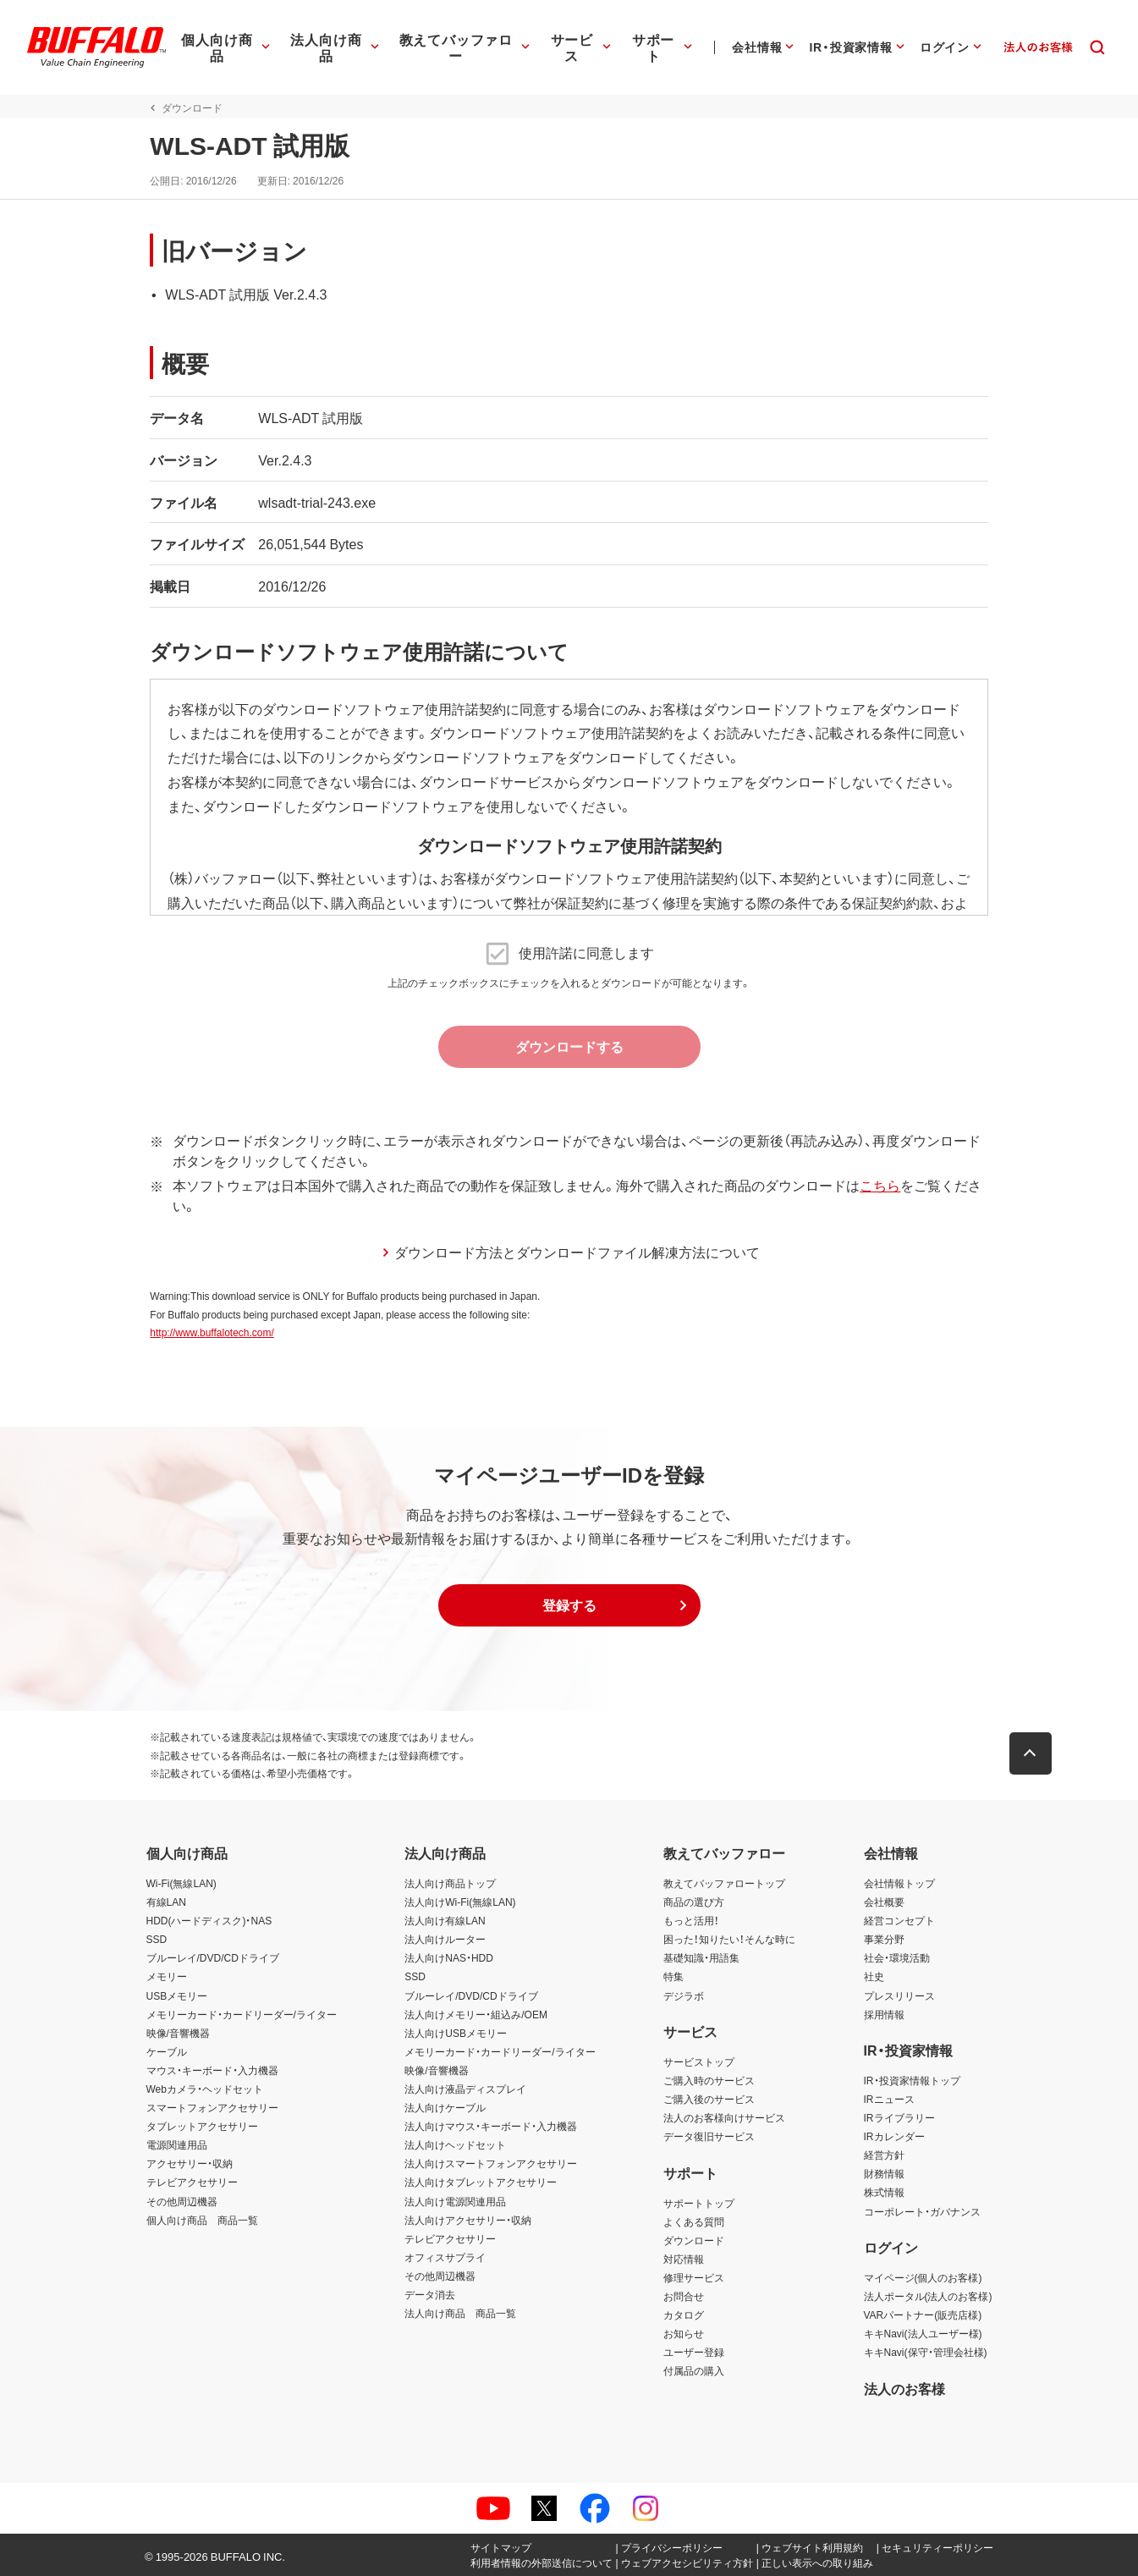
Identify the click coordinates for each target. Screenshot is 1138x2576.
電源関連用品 (176, 2144)
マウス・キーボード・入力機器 (212, 2070)
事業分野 (884, 1938)
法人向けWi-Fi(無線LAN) (459, 1901)
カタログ (683, 2314)
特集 (673, 1976)
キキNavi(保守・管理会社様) (925, 2351)
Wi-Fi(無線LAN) (181, 1883)
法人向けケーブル (445, 2107)
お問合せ (683, 2296)
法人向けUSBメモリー (455, 2032)
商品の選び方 (693, 1901)
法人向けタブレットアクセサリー (480, 2181)
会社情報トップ (899, 1883)
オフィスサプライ (445, 2257)
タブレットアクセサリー (202, 2125)
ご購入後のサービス (709, 2098)
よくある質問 (693, 2221)
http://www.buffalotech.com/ (208, 1332)
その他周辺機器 (181, 2201)
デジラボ (683, 1995)
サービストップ (698, 2061)
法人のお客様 (904, 2388)
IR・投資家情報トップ (912, 2080)
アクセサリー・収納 (189, 2163)
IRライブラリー (899, 2117)
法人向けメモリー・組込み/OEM (475, 2014)
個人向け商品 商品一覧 (202, 2219)
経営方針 (884, 2154)
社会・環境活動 (897, 1957)
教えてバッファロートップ (724, 1883)
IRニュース (889, 2098)
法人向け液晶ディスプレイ (465, 2088)
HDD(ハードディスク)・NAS (209, 1920)
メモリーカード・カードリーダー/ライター (241, 2014)
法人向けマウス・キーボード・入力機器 (490, 2125)
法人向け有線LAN (444, 1920)
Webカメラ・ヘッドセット (204, 2088)
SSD (157, 1938)
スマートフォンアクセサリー (212, 2107)
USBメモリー (177, 1995)
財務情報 (884, 2173)
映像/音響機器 (178, 2032)
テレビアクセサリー (192, 2181)
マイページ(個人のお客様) (923, 2277)
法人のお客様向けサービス (724, 2117)
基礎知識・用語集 (701, 1957)
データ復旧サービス (709, 2136)
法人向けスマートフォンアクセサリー (490, 2163)
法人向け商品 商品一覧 (460, 2312)
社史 (874, 1976)
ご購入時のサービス (709, 2080)
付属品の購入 (693, 2370)
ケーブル (166, 2051)
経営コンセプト (899, 1920)
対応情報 (683, 2258)
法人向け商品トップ (450, 1883)
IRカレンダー (894, 2136)
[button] (569, 1605)
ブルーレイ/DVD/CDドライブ (212, 1957)
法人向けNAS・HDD (448, 1957)
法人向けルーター (445, 1938)
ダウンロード (693, 2240)
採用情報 (884, 2014)
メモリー (166, 1976)
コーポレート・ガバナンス (922, 2211)
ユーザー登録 (693, 2351)
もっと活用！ (691, 1920)
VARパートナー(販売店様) (923, 2314)
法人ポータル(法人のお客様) (928, 2296)
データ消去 (429, 2294)
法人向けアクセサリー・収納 (467, 2219)
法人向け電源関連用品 (455, 2201)
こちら (876, 1185)
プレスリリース (899, 1995)
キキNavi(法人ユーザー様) (923, 2333)
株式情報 (884, 2191)
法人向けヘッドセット (455, 2144)
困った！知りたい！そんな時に (729, 1938)
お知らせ (683, 2333)
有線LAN (166, 1901)
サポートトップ (698, 2202)
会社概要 (884, 1901)
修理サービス (693, 2277)
